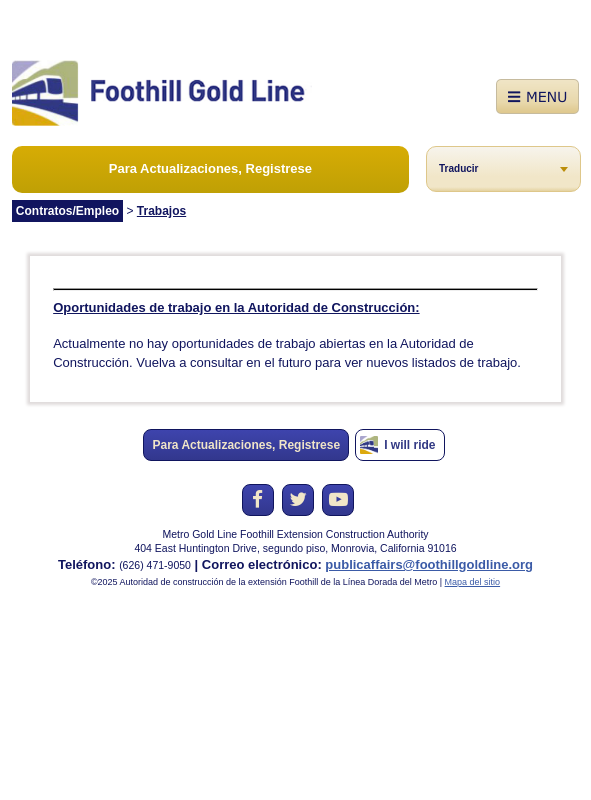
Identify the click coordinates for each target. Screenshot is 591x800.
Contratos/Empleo (67, 211)
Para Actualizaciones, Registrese (210, 168)
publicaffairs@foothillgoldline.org (429, 564)
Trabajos (161, 211)
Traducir (458, 168)
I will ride (409, 445)
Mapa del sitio (473, 582)
